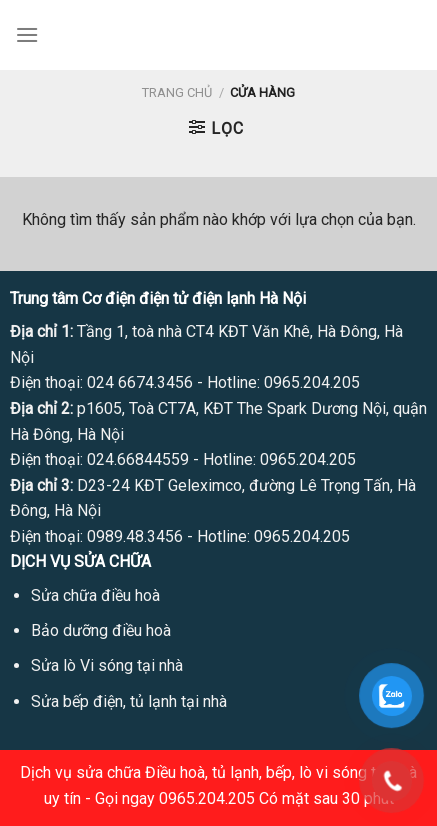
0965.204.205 (312, 382)
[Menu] (27, 34)
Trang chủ (177, 92)
